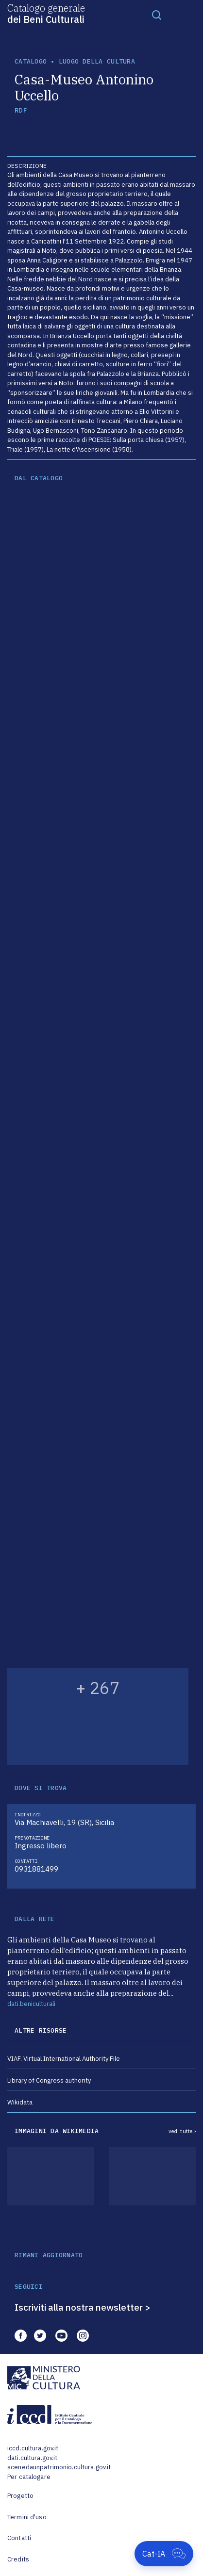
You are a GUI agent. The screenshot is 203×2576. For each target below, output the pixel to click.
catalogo (31, 61)
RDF (21, 110)
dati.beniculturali (31, 2004)
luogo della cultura (97, 61)
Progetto (20, 2496)
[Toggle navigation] (157, 14)
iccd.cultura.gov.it (32, 2448)
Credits (18, 2559)
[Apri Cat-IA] (164, 2553)
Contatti (19, 2538)
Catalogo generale (46, 13)
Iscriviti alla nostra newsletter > (83, 2307)
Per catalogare (29, 2477)
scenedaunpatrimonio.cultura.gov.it (59, 2467)
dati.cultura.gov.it (32, 2458)
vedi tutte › (182, 2131)
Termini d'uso (27, 2517)
